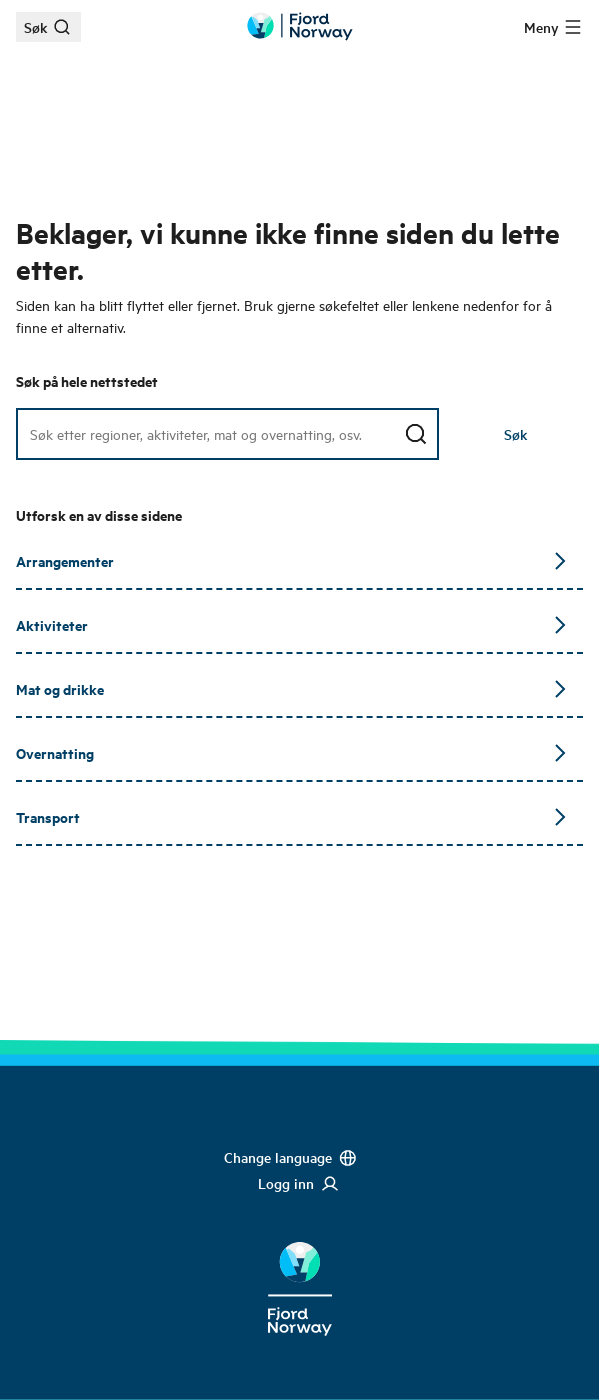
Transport (291, 816)
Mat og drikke (291, 688)
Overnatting (291, 752)
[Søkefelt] (227, 434)
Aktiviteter (291, 624)
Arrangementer (291, 560)
